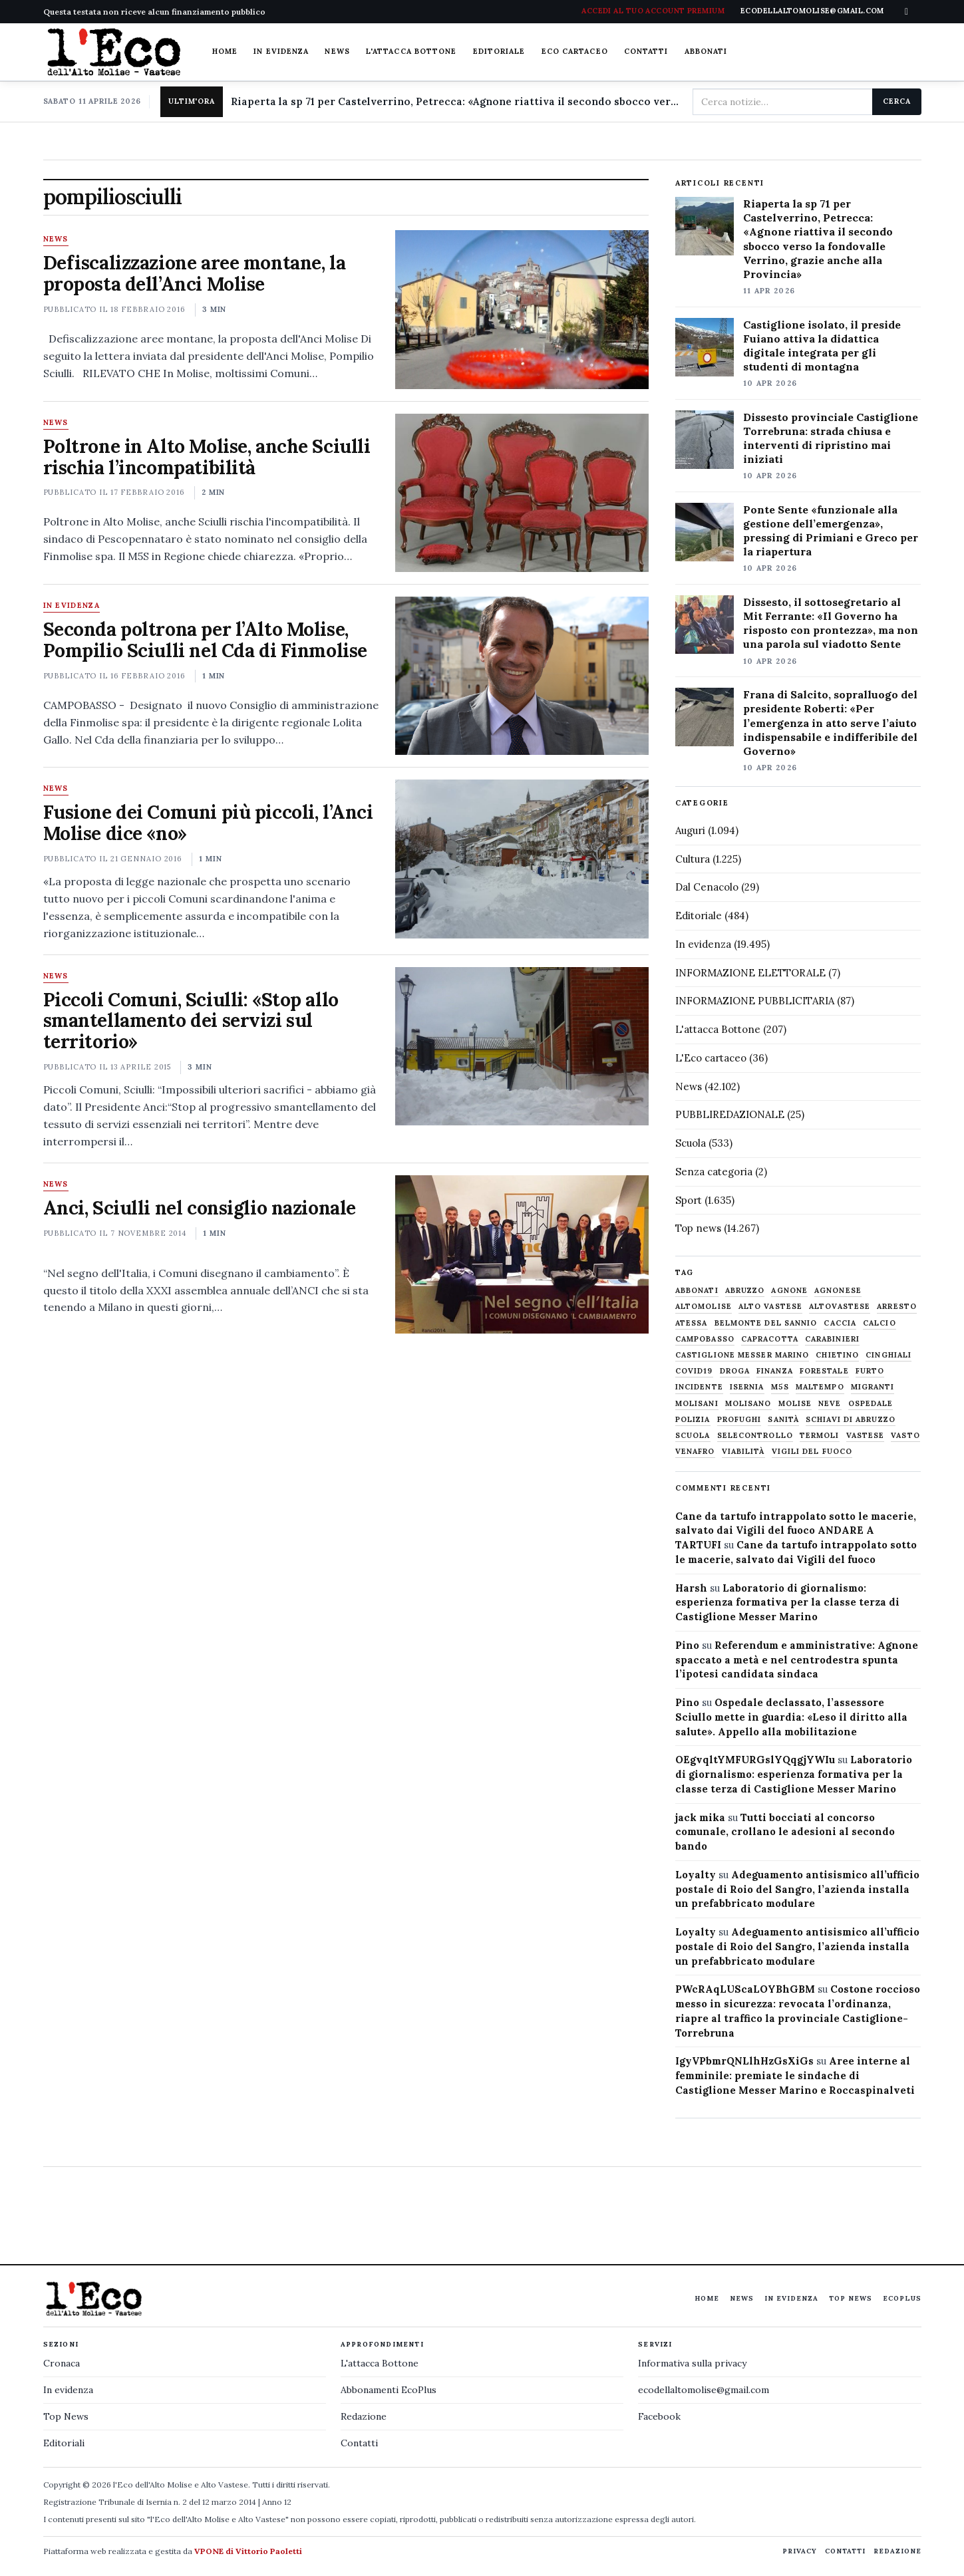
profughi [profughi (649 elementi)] (739, 1419)
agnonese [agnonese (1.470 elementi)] (838, 1290)
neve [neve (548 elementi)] (829, 1403)
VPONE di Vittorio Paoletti (248, 2551)
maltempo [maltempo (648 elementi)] (820, 1387)
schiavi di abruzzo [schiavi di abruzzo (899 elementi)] (850, 1419)
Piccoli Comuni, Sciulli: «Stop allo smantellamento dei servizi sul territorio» (191, 1021)
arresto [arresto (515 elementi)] (897, 1306)
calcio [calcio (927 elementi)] (879, 1323)
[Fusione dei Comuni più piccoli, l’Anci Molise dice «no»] (522, 859)
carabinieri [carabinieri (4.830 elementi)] (832, 1339)
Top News (850, 2298)
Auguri (690, 830)
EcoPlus (902, 2298)
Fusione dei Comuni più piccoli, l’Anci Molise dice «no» (208, 822)
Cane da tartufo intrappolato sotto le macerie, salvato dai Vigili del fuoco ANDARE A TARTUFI (795, 1531)
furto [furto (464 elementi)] (870, 1371)
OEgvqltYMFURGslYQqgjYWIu (755, 1759)
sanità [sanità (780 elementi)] (783, 1419)
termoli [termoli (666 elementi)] (820, 1435)
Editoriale (499, 51)
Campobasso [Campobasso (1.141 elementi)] (704, 1339)
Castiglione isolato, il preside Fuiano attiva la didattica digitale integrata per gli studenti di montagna (822, 345)
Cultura (692, 859)
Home (225, 51)
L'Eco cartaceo (710, 1058)
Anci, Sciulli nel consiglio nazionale (199, 1208)
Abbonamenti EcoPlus (388, 2390)
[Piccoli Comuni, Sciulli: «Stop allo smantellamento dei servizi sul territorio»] (522, 1046)
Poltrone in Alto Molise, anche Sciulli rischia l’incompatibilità (207, 457)
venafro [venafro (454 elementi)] (695, 1451)
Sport (688, 1200)
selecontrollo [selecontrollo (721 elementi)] (755, 1435)
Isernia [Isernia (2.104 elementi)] (747, 1387)
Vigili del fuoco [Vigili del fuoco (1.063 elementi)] (812, 1451)
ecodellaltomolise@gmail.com (703, 2390)
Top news (698, 1228)
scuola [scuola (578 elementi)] (693, 1435)
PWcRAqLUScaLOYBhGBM (745, 1989)
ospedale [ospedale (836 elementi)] (870, 1403)
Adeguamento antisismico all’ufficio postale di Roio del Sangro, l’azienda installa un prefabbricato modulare (797, 1889)
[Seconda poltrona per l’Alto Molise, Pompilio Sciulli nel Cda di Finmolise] (522, 676)
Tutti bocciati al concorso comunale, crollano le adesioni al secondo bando (785, 1832)
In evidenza (281, 51)
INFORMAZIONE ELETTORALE (750, 972)
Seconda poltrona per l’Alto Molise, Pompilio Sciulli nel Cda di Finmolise (205, 639)
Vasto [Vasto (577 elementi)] (905, 1435)
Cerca (896, 101)
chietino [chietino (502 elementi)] (837, 1355)
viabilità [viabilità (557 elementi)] (743, 1451)
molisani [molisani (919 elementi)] (697, 1403)
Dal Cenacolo (706, 887)
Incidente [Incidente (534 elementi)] (699, 1387)
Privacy (799, 2551)
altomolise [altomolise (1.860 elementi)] (703, 1306)
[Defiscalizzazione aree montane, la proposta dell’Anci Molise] (522, 309)
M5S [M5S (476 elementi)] (780, 1387)
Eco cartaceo (575, 51)
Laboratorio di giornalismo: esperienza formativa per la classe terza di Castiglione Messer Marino (787, 1603)
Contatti (646, 51)
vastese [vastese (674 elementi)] (865, 1435)
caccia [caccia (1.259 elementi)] (840, 1323)
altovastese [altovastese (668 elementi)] (839, 1306)
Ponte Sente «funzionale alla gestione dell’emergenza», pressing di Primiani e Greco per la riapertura (830, 530)
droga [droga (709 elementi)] (735, 1371)
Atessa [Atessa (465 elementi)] (691, 1323)
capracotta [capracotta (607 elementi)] (769, 1339)
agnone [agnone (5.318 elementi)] (789, 1290)
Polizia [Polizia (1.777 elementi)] (693, 1419)
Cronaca (61, 2363)
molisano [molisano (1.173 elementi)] (748, 1403)
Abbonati (706, 51)
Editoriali (63, 2443)
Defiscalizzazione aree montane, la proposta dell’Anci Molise (194, 273)
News (337, 51)
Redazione (364, 2416)
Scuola (690, 1143)
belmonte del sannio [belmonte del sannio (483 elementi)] (766, 1323)
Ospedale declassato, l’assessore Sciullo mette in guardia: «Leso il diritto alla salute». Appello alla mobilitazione (791, 1717)
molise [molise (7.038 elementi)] (795, 1403)
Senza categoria (713, 1171)
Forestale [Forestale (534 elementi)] (824, 1371)
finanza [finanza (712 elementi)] (774, 1371)
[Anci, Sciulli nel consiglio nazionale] (522, 1254)
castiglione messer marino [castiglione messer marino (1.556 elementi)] (742, 1355)
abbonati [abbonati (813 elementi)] (697, 1290)
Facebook (659, 2416)
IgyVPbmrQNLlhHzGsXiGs (744, 2061)
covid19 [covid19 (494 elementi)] (694, 1371)
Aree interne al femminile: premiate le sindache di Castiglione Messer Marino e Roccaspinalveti (795, 2075)
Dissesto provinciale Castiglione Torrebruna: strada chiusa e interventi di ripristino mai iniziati (830, 438)
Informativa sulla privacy (692, 2363)
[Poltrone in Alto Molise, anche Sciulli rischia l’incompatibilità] (522, 493)
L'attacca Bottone (411, 51)
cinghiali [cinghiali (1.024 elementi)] (888, 1355)
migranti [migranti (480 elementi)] (873, 1387)
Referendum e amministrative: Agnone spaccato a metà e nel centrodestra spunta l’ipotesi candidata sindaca (796, 1660)
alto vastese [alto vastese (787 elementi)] (770, 1306)
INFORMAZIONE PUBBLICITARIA (754, 1000)
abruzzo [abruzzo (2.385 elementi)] (745, 1290)
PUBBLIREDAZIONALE (729, 1114)
